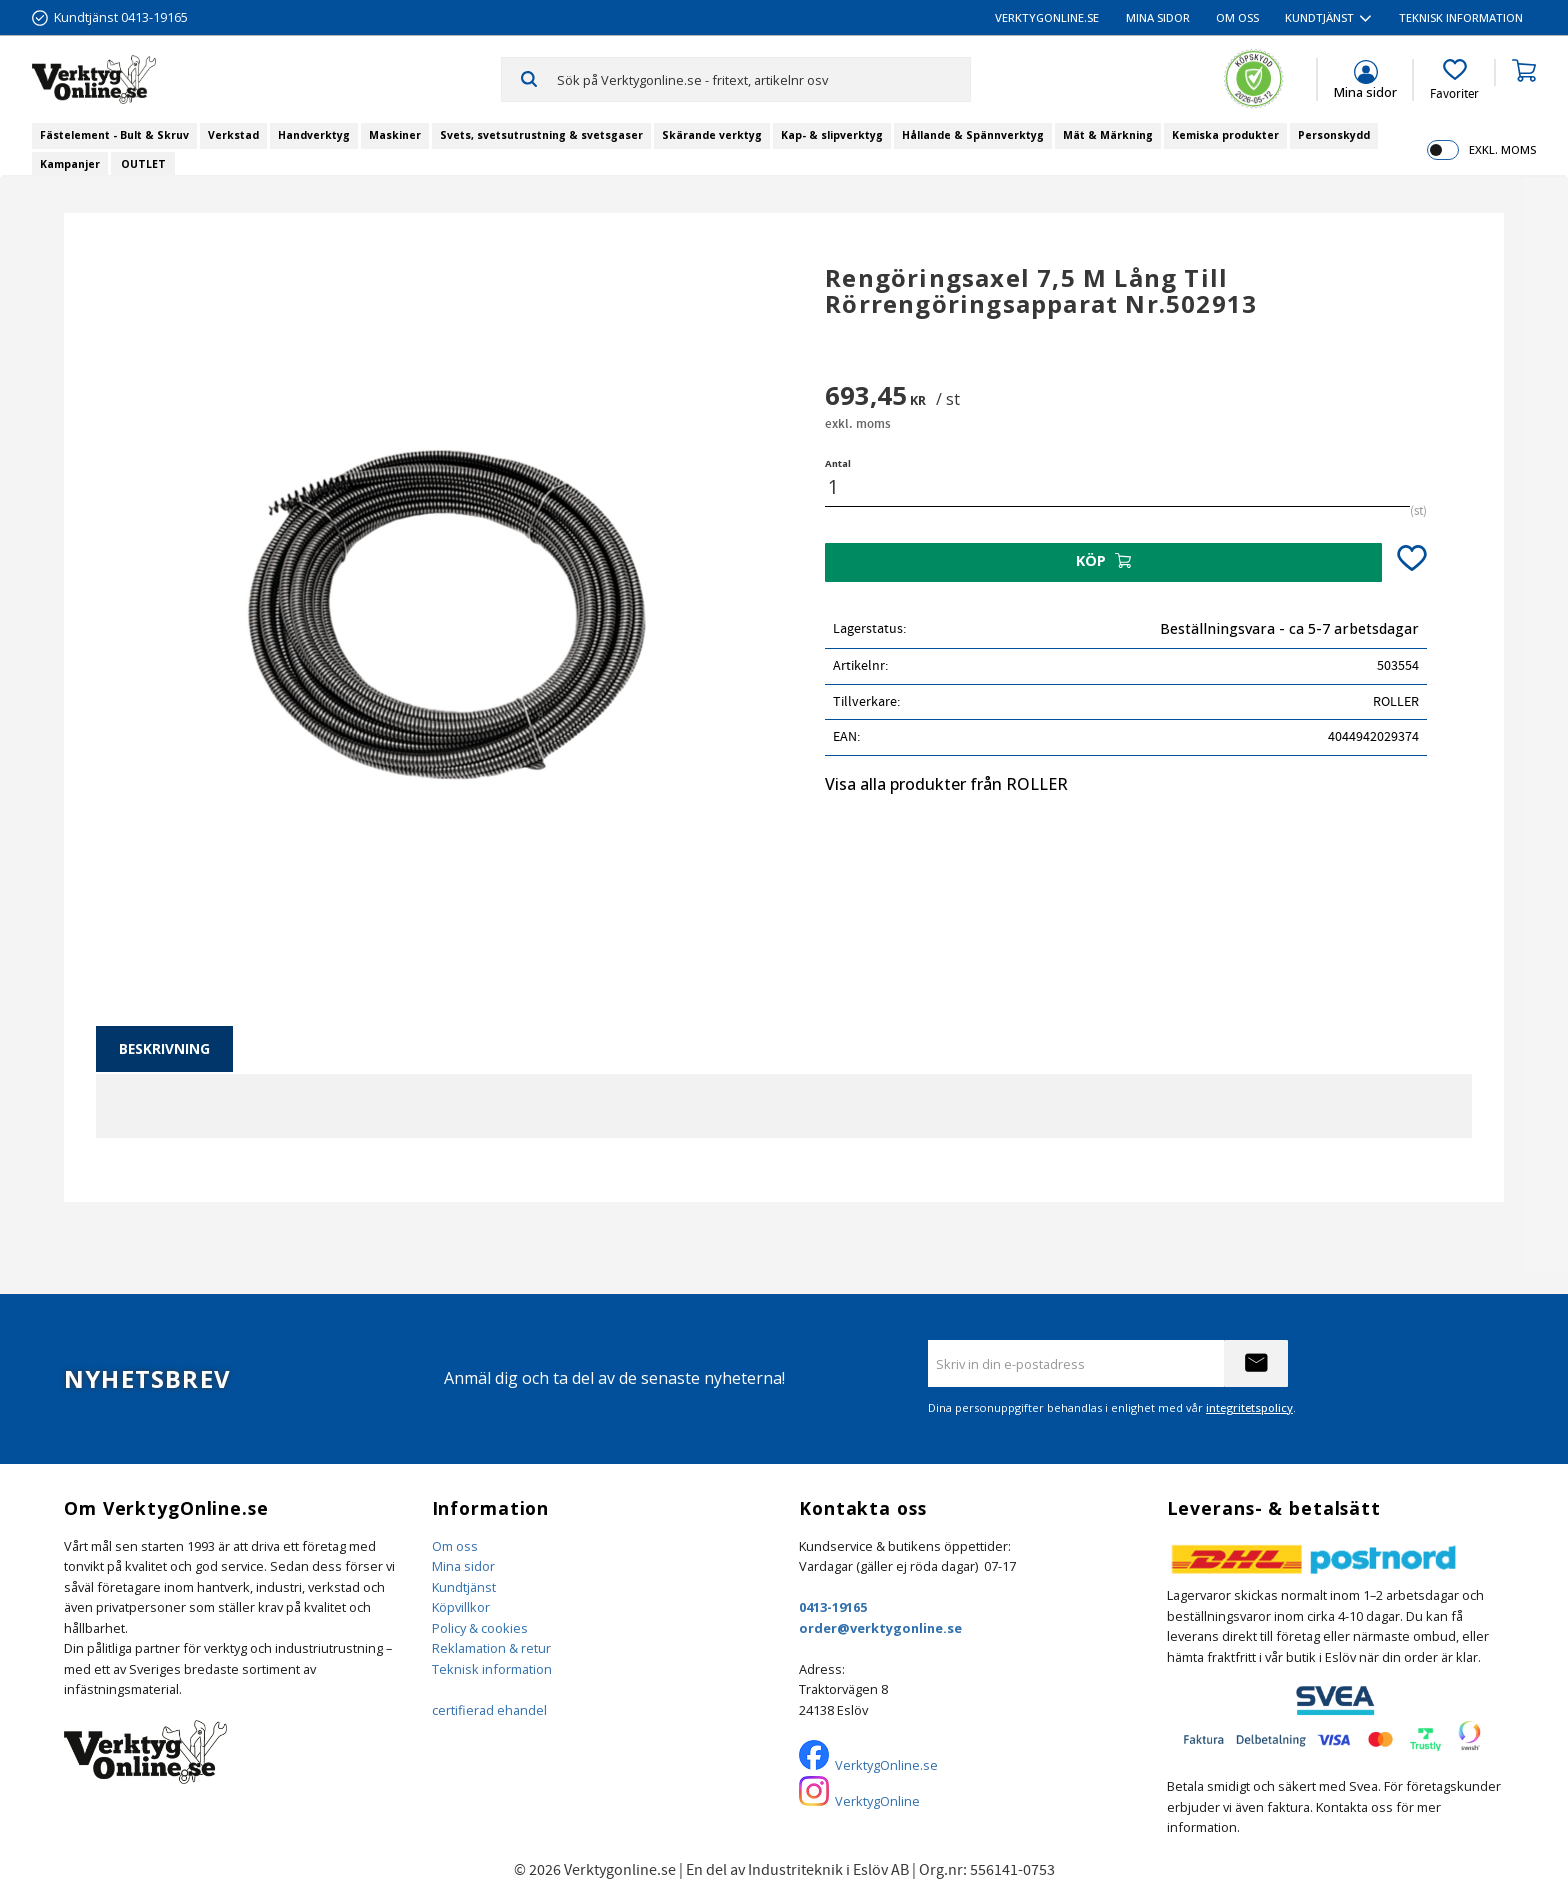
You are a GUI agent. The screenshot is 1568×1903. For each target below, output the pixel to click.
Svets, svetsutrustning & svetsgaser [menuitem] (541, 135)
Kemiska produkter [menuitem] (1225, 135)
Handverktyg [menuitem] (314, 135)
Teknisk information (492, 1669)
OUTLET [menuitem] (143, 164)
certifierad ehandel (489, 1710)
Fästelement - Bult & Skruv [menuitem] (114, 135)
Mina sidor (463, 1566)
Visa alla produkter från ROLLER (946, 784)
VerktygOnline (877, 1801)
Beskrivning (164, 1048)
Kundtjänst (464, 1587)
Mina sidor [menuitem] (1158, 17)
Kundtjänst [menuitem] (1319, 17)
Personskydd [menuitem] (1334, 135)
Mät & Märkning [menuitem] (1108, 135)
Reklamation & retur (491, 1648)
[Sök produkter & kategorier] (763, 79)
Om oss (455, 1546)
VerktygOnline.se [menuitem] (1047, 17)
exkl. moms (1502, 149)
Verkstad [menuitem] (233, 135)
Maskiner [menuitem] (395, 135)
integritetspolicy (1249, 1407)
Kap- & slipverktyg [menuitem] (832, 135)
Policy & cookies (480, 1628)
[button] (1454, 80)
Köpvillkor (461, 1607)
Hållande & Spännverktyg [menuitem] (973, 135)
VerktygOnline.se (886, 1765)
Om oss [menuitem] (1237, 17)
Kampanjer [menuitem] (70, 164)
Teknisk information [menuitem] (1461, 17)
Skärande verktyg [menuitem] (712, 135)
